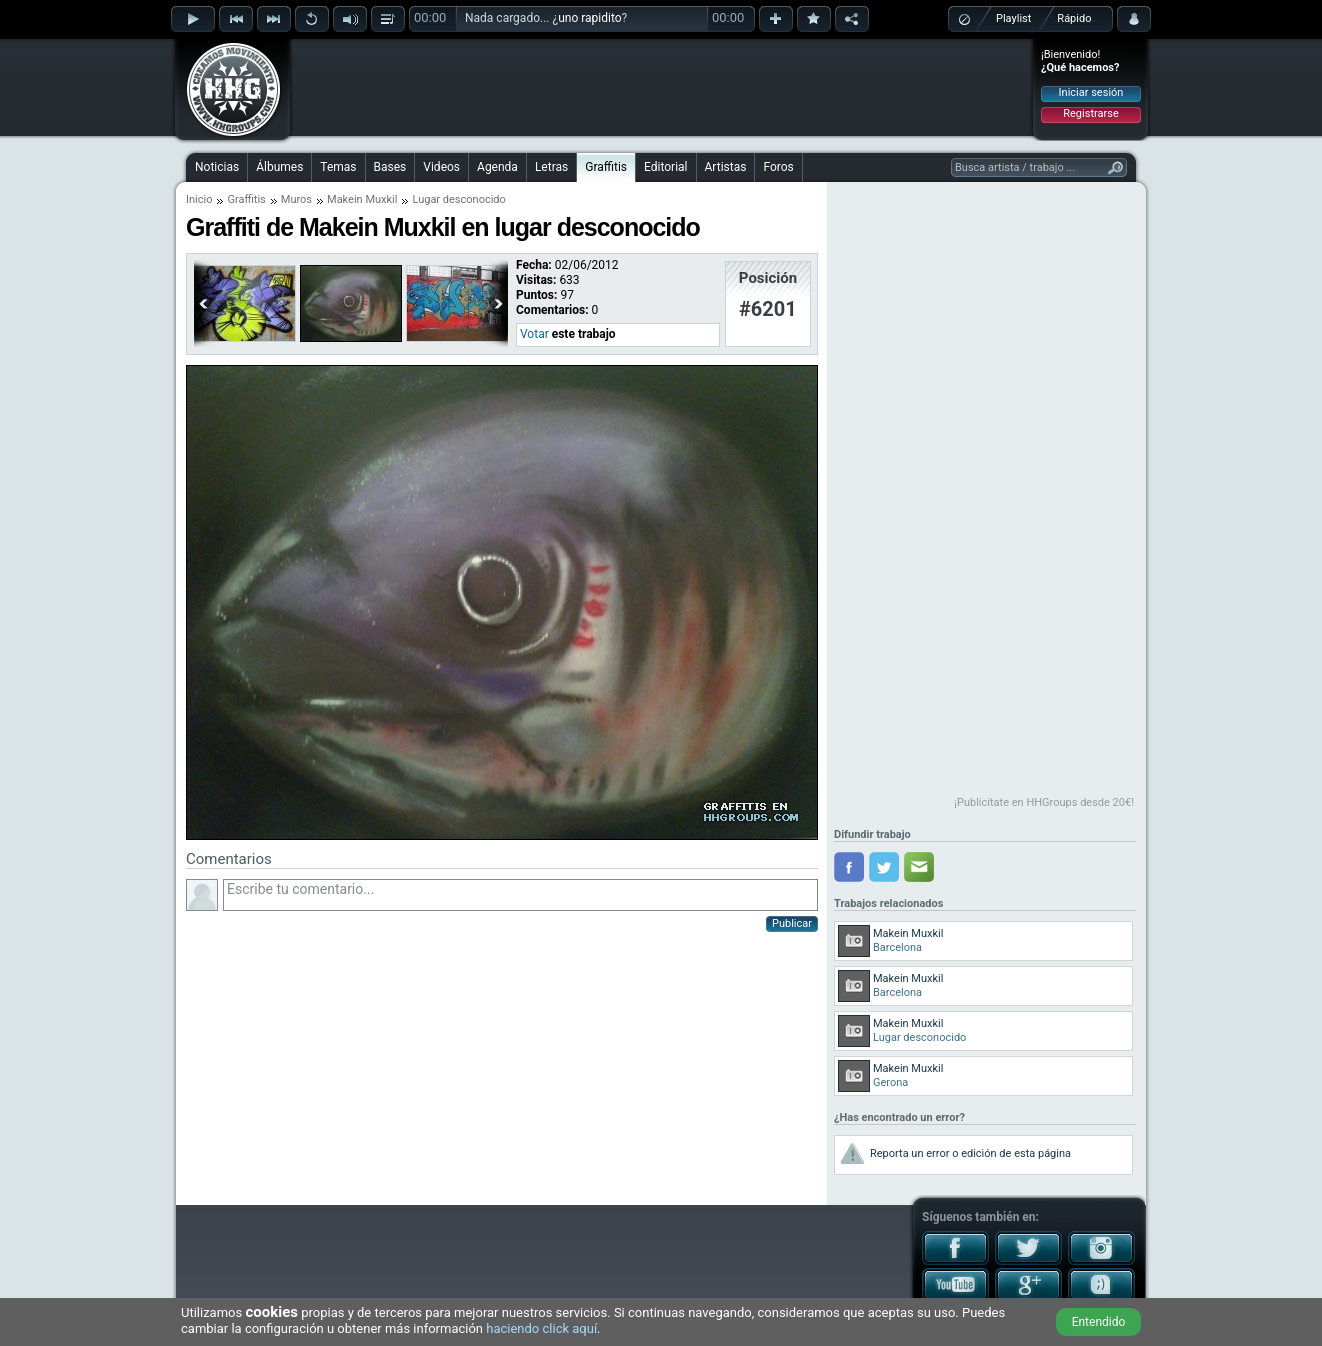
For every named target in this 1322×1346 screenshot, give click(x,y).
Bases (390, 167)
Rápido (1074, 18)
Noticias (217, 167)
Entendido (1099, 1322)
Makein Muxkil (362, 199)
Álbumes (279, 167)
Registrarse (1090, 113)
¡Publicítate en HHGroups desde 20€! (1044, 802)
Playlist (1013, 18)
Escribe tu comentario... (520, 895)
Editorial (665, 167)
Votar (534, 334)
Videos (441, 167)
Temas (338, 167)
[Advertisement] (662, 87)
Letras (551, 167)
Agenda (497, 167)
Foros (778, 167)
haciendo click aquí (541, 1328)
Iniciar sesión (1091, 92)
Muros (296, 199)
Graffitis (606, 167)
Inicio (199, 199)
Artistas (726, 167)
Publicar (792, 923)
